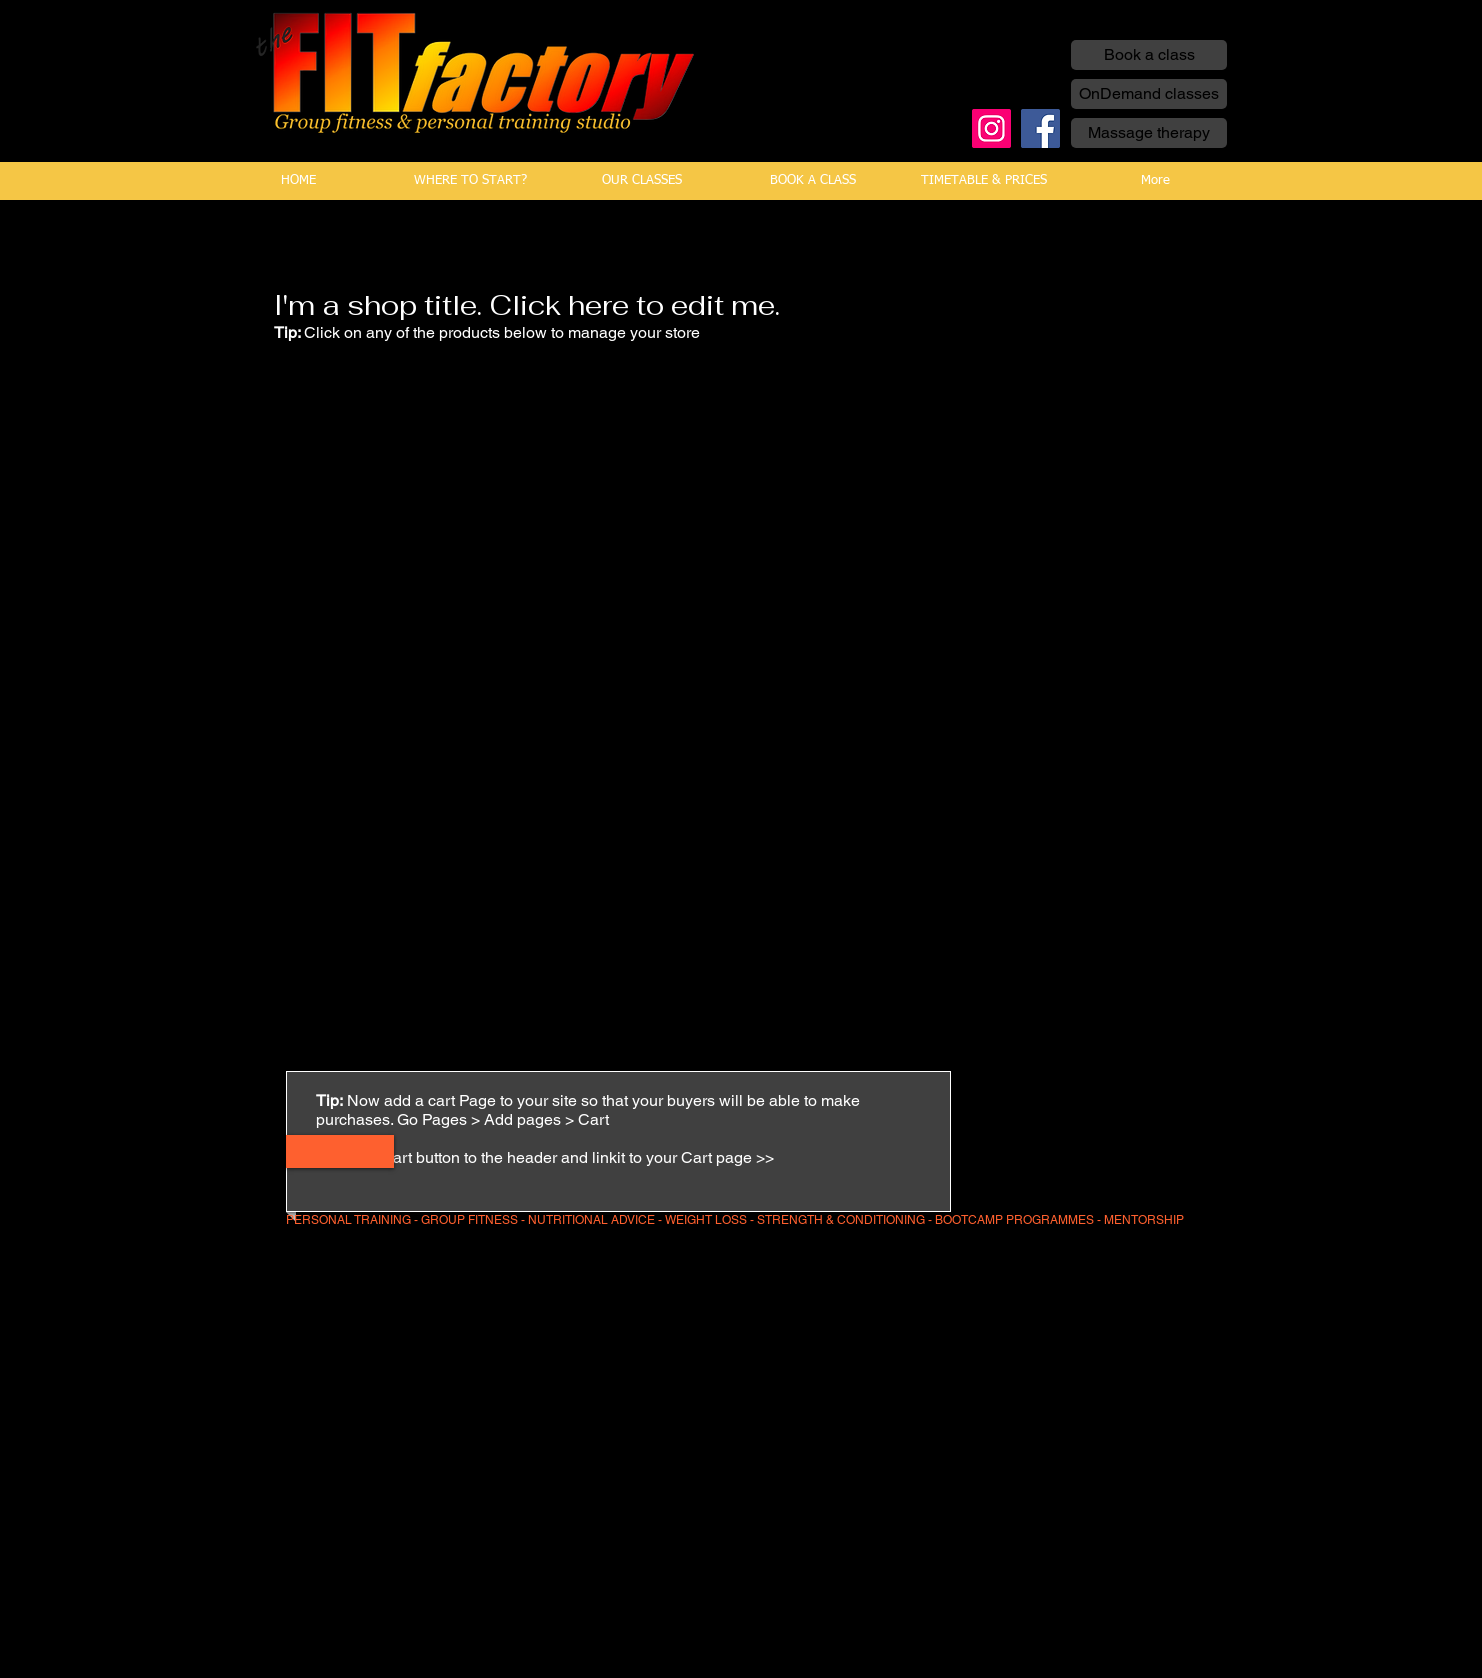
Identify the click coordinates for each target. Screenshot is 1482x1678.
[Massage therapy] (1149, 133)
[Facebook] (1040, 128)
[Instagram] (991, 128)
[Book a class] (1149, 55)
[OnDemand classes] (1149, 94)
